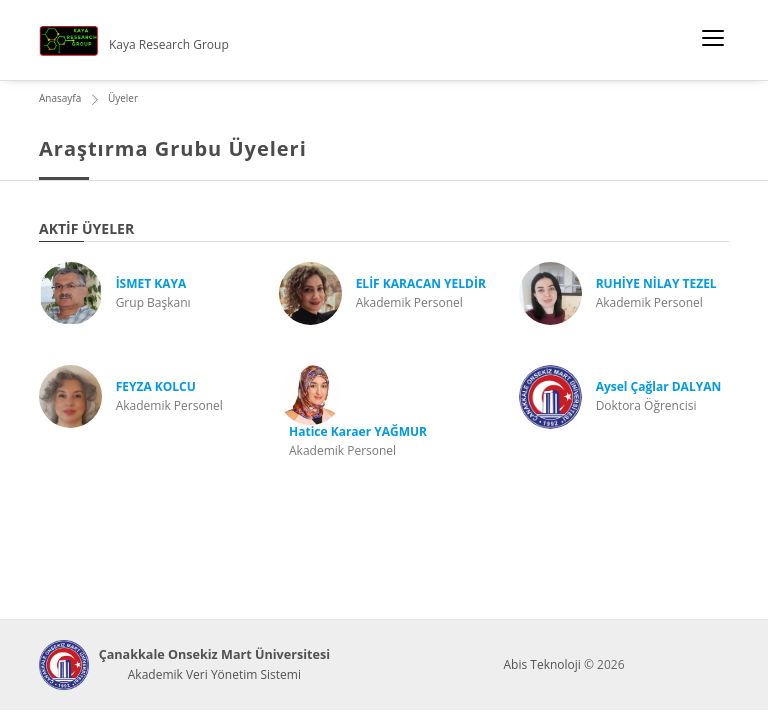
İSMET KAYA (151, 283)
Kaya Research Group (169, 44)
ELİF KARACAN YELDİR (421, 283)
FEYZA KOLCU (156, 386)
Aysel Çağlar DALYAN (659, 386)
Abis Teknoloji (541, 664)
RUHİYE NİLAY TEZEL (656, 283)
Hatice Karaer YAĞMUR (358, 431)
